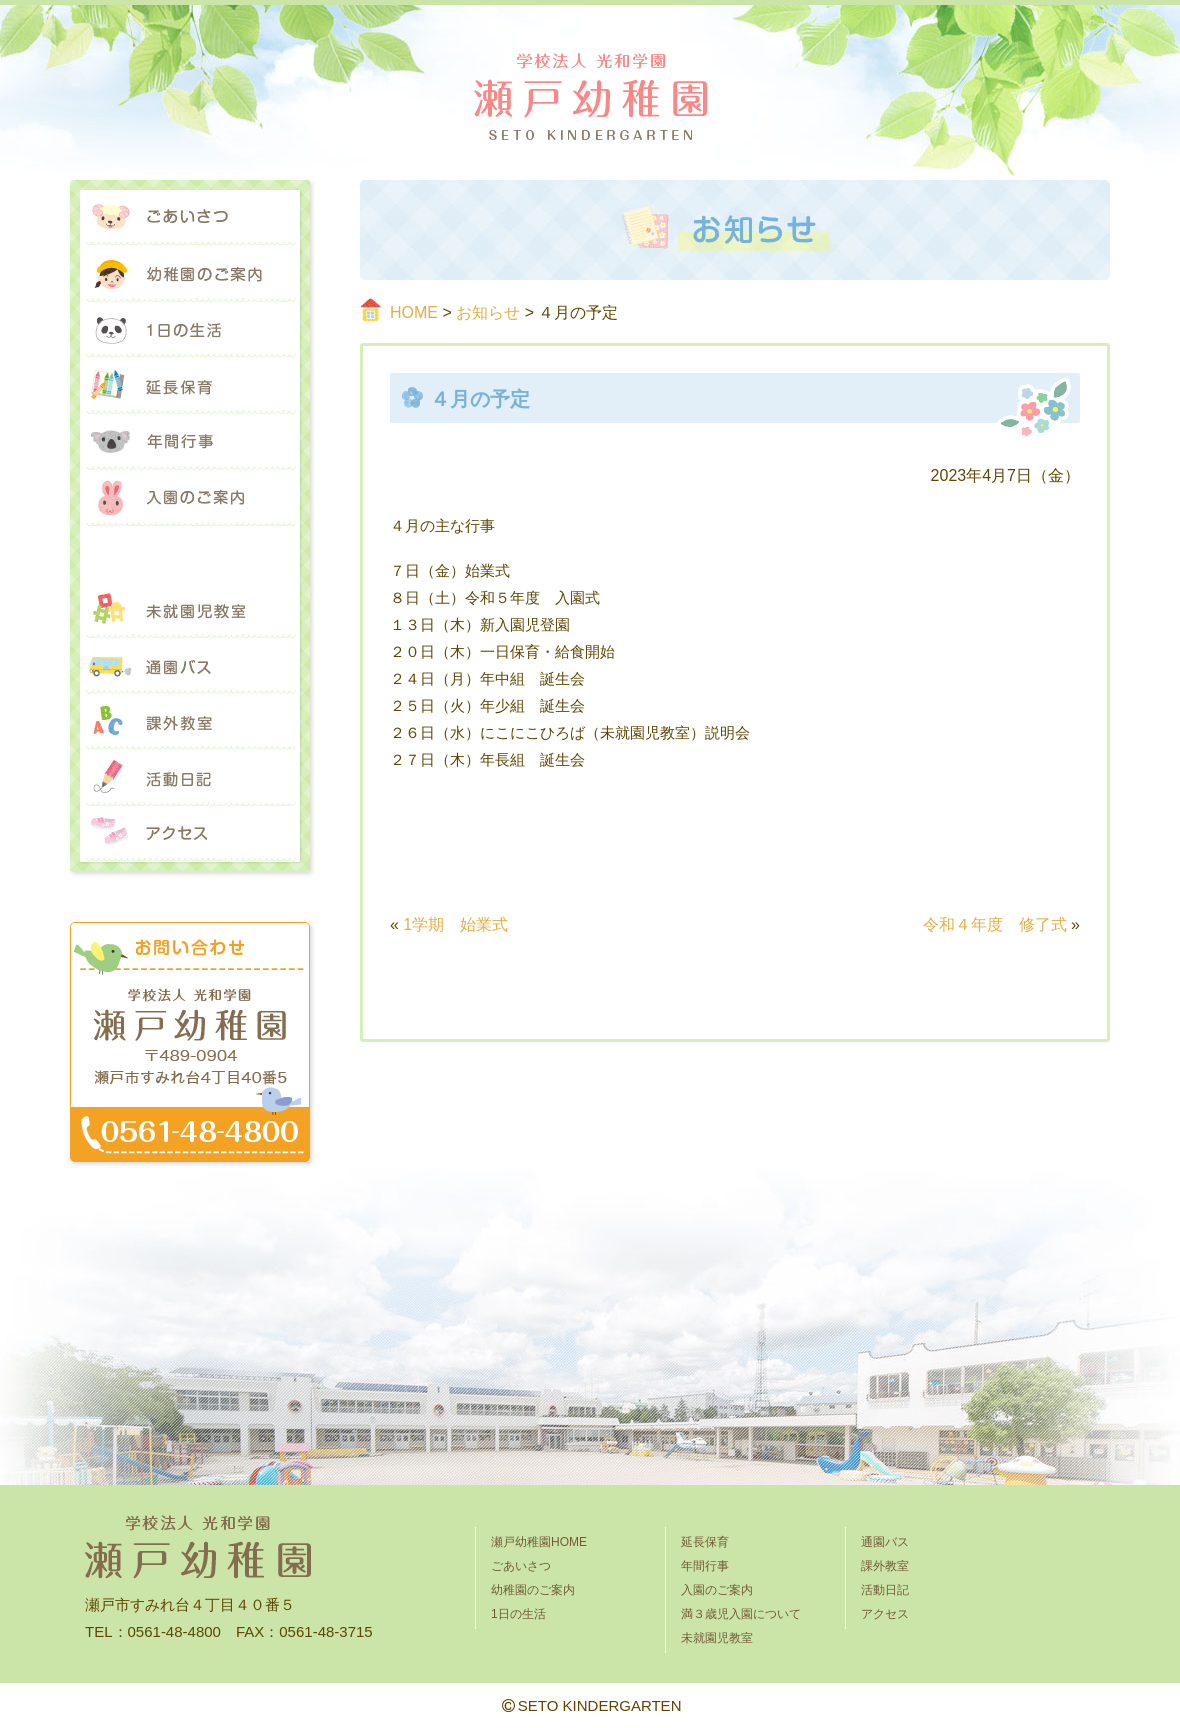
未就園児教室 (190, 610)
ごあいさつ (190, 218)
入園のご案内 (190, 498)
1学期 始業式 (455, 924)
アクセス (190, 834)
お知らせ (488, 312)
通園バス (190, 666)
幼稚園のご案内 (190, 274)
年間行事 (190, 442)
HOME (414, 312)
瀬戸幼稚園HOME (539, 1542)
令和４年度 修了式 (995, 924)
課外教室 (190, 722)
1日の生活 (190, 330)
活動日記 (190, 778)
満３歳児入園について (190, 554)
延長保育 (190, 386)
